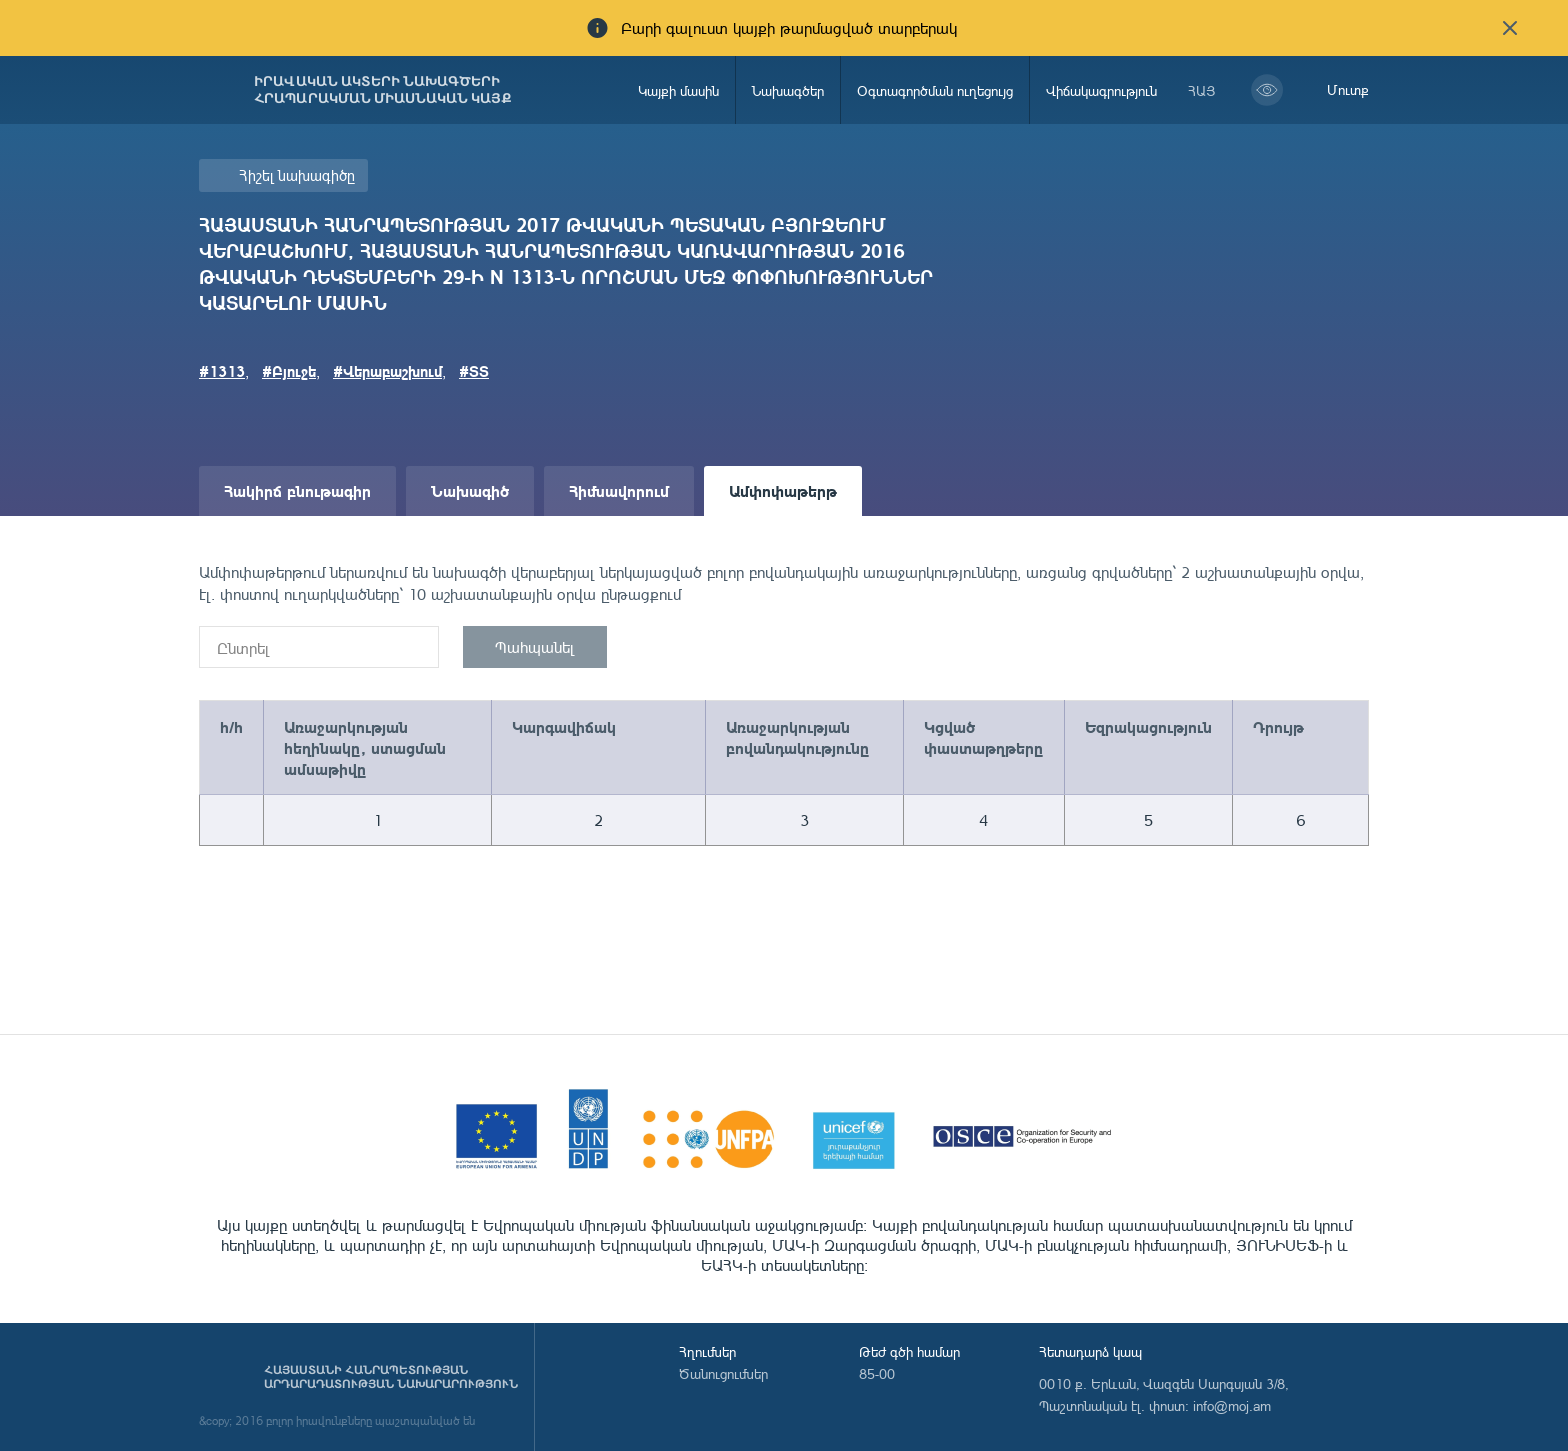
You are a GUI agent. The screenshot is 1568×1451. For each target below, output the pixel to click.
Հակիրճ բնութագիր (297, 490)
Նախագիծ (470, 490)
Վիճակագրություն (1101, 90)
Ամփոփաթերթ (783, 490)
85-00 (877, 1373)
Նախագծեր (788, 90)
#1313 (222, 371)
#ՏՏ (474, 371)
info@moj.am (1232, 1405)
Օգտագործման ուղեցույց (935, 90)
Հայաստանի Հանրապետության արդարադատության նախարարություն (391, 1377)
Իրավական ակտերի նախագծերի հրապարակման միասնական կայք (383, 90)
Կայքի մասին (678, 90)
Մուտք (1348, 89)
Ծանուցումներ (723, 1373)
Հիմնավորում (619, 490)
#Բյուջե (289, 371)
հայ (1202, 90)
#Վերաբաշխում (387, 371)
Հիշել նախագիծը (297, 175)
